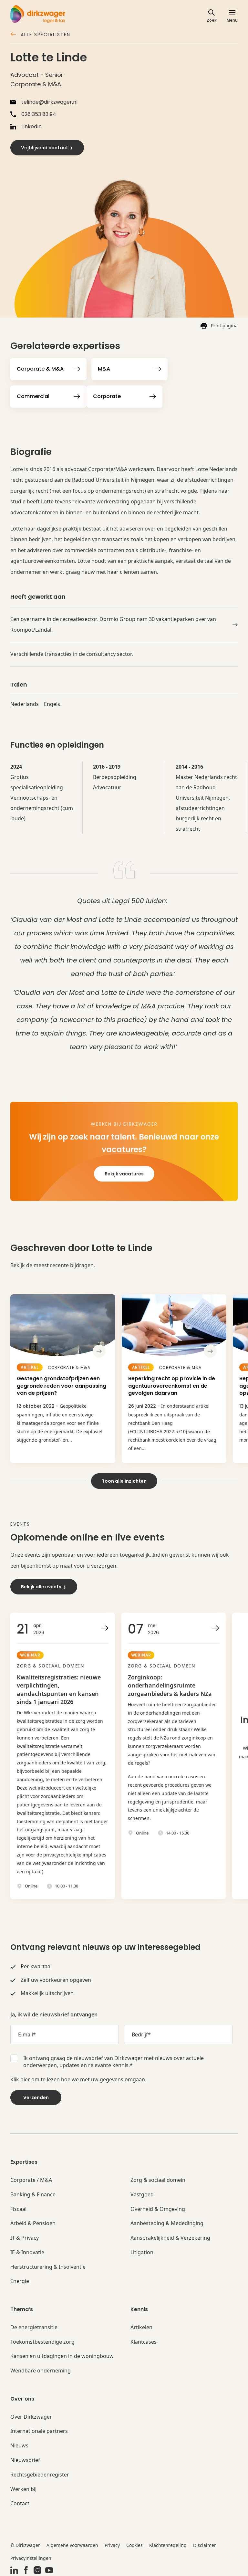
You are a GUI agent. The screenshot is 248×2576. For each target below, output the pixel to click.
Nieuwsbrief (25, 2458)
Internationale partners (39, 2429)
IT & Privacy (24, 2236)
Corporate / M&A (31, 2178)
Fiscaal (18, 2207)
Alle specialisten (40, 35)
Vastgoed (142, 2193)
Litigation (141, 2250)
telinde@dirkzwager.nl (44, 102)
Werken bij (23, 2487)
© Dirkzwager (25, 2544)
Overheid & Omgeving (157, 2207)
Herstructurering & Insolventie (48, 2265)
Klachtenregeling (168, 2544)
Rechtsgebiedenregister (39, 2473)
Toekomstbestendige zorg (42, 2340)
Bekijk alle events (44, 1585)
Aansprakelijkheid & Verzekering (170, 2236)
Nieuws (19, 2444)
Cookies (134, 2544)
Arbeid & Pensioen (33, 2222)
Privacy (112, 2544)
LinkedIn (26, 127)
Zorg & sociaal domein (157, 2178)
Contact (19, 2502)
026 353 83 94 (33, 114)
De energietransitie (33, 2325)
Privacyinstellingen (30, 2556)
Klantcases (143, 2340)
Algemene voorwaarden (72, 2544)
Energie (19, 2279)
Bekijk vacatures (124, 1174)
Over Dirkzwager (31, 2415)
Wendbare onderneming (40, 2369)
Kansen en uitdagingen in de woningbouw (62, 2354)
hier (25, 2077)
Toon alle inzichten (124, 1479)
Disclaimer (204, 2544)
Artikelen (141, 2325)
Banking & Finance (33, 2193)
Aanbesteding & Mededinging (166, 2222)
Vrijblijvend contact (47, 147)
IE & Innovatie (27, 2250)
